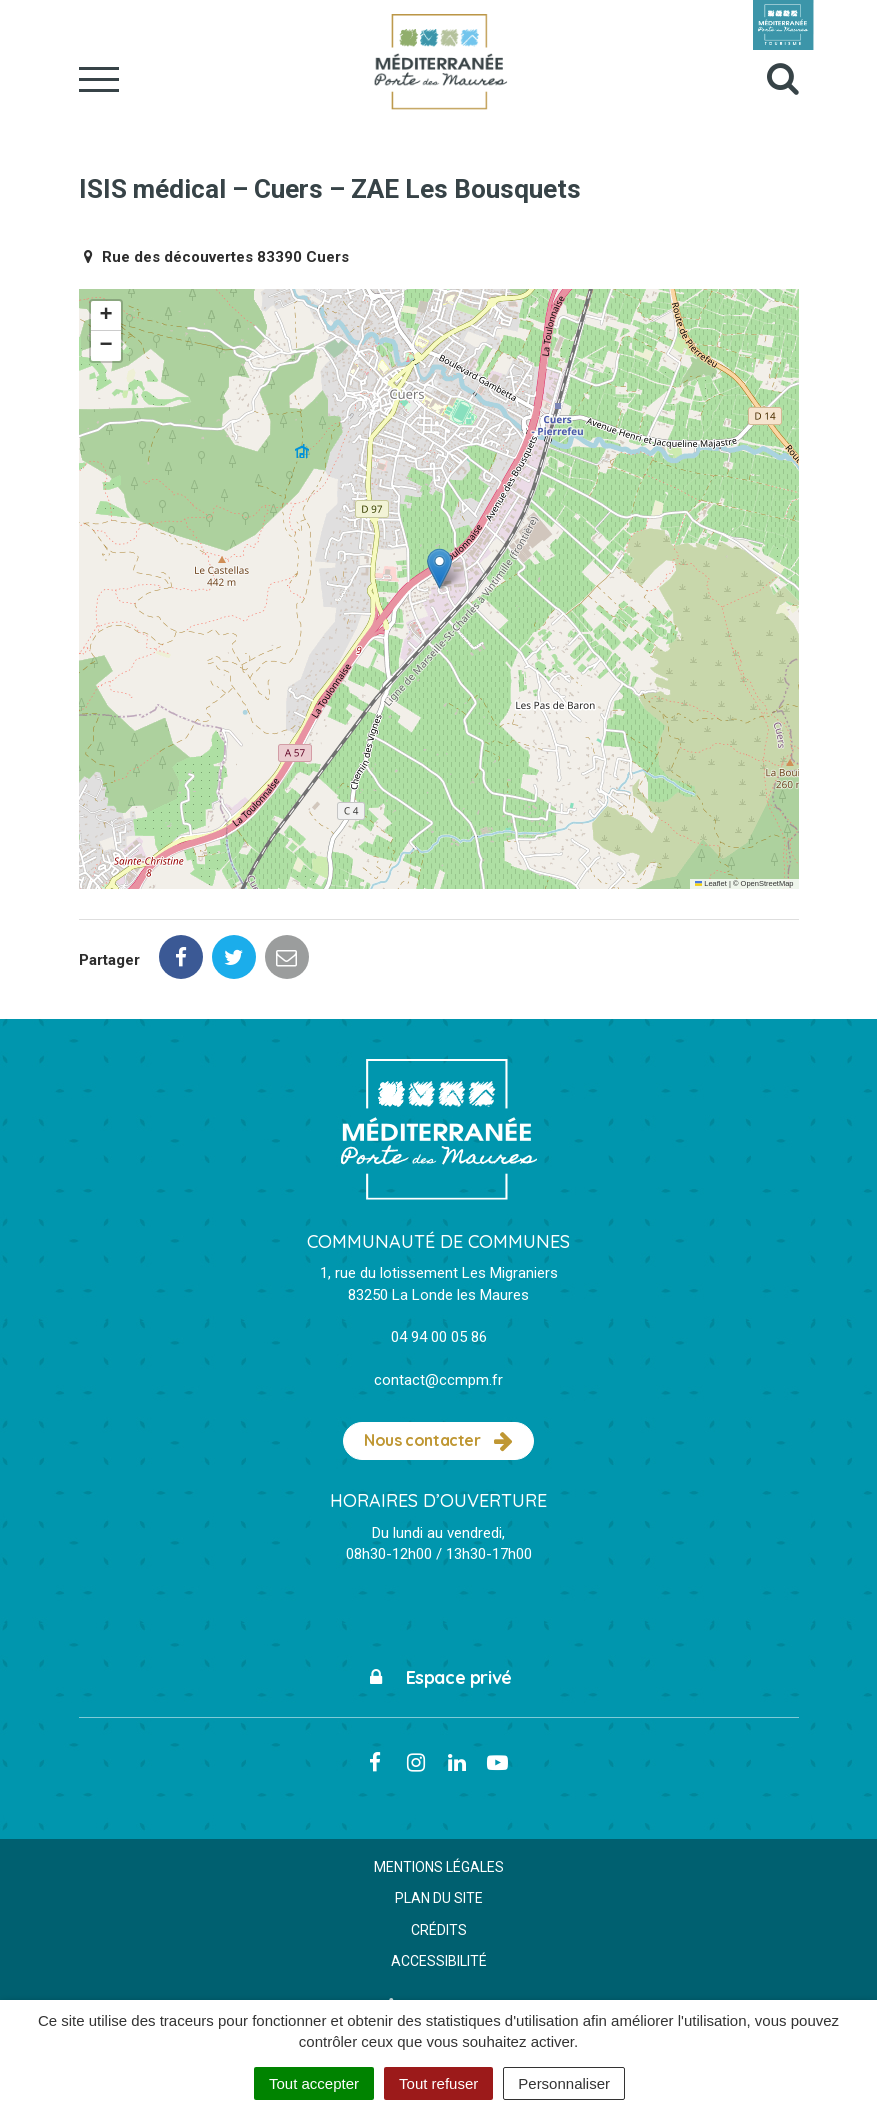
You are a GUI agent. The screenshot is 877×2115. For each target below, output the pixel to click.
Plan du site (439, 1898)
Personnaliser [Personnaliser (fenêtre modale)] (564, 2083)
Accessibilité (439, 1961)
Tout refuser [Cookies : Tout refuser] (438, 2083)
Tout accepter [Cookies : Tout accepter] (314, 2083)
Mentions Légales (439, 1867)
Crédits (439, 1930)
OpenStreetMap (767, 883)
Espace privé (438, 1677)
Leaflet (711, 883)
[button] (439, 568)
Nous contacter (438, 1441)
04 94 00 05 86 (439, 1337)
